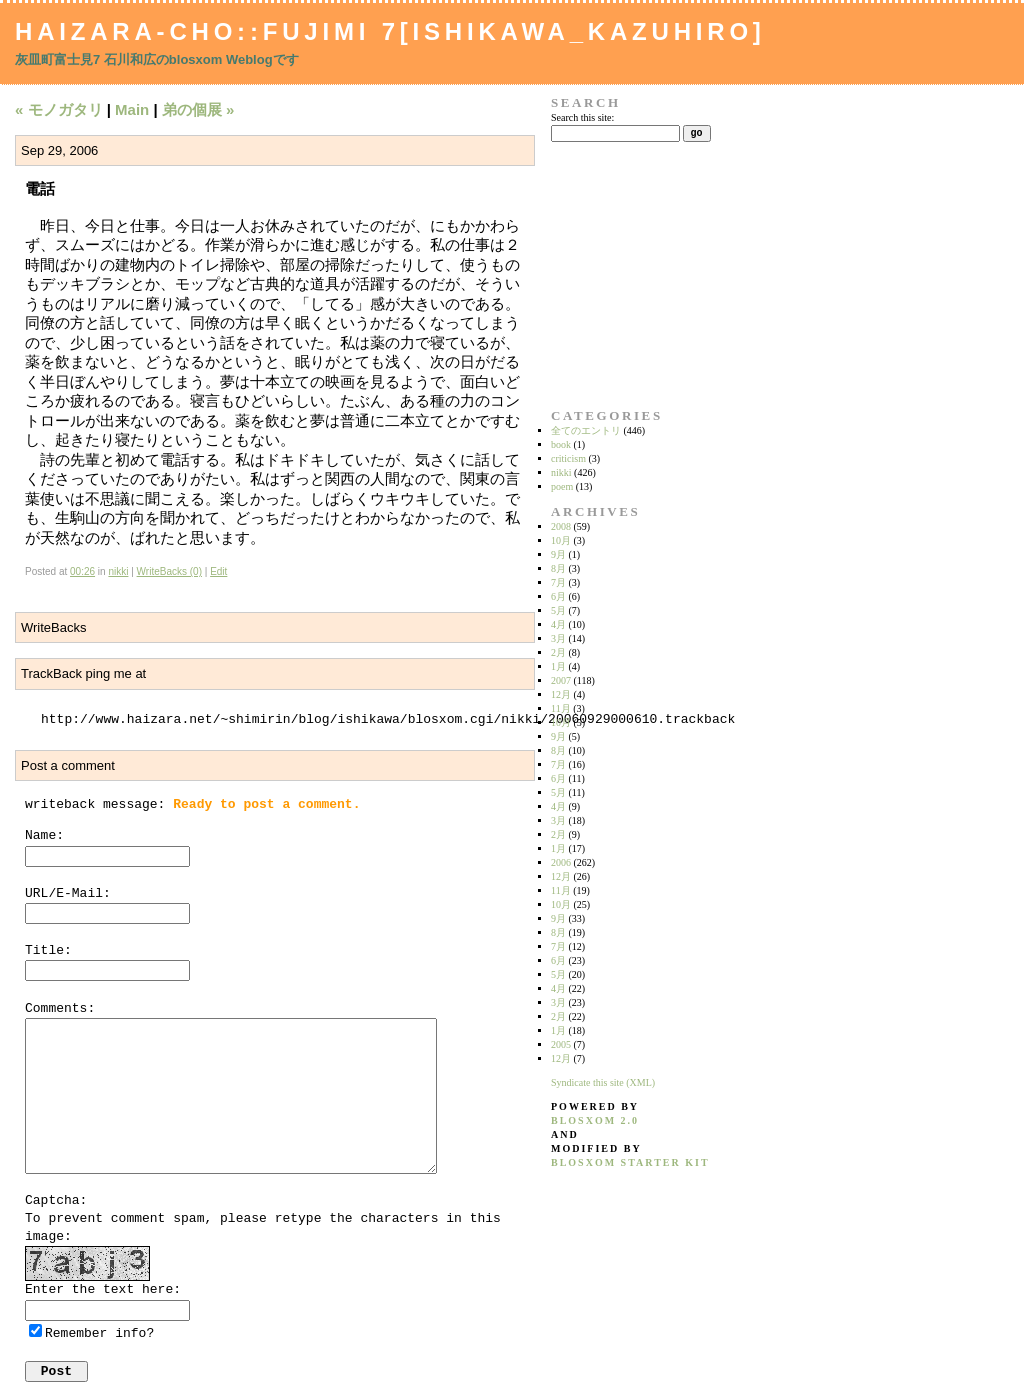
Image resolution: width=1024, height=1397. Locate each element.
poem (562, 486)
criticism (568, 458)
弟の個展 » (198, 109)
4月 (558, 624)
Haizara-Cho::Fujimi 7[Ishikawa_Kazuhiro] (390, 31)
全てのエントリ (586, 430)
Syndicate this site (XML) (603, 1082)
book (561, 444)
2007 (561, 680)
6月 (558, 596)
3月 (558, 638)
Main (132, 109)
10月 (561, 540)
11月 (561, 708)
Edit (218, 571)
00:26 (82, 571)
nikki (118, 571)
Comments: (60, 1008)
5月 (558, 610)
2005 (561, 1044)
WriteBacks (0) (169, 571)
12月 (561, 694)
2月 (558, 652)
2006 (561, 862)
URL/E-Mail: (68, 893)
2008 (561, 526)
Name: (44, 835)
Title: (48, 950)
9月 (558, 554)
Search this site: (582, 117)
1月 (558, 666)
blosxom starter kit (630, 1162)
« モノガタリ (59, 109)
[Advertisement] (614, 275)
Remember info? (99, 1333)
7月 (558, 582)
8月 (558, 568)
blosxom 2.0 (595, 1120)
